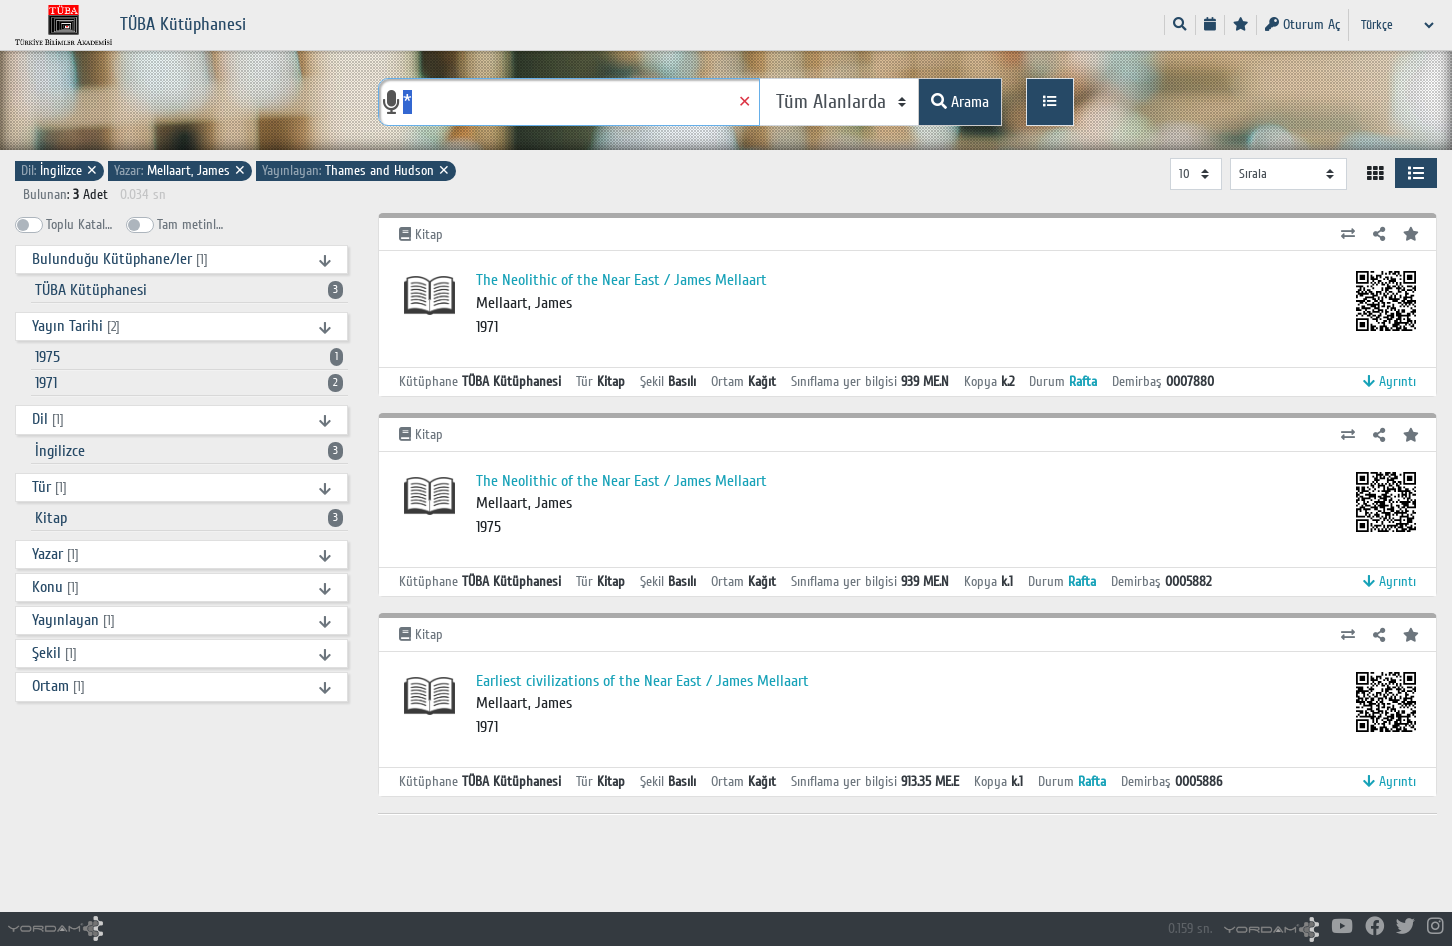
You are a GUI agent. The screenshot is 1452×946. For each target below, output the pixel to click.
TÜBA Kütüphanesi (189, 290)
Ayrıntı (1389, 381)
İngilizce (59, 170)
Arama (960, 102)
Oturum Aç (1302, 24)
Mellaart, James (180, 170)
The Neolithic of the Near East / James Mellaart (621, 280)
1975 (189, 357)
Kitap (189, 518)
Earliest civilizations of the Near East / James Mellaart (642, 681)
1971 (189, 383)
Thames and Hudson (356, 170)
